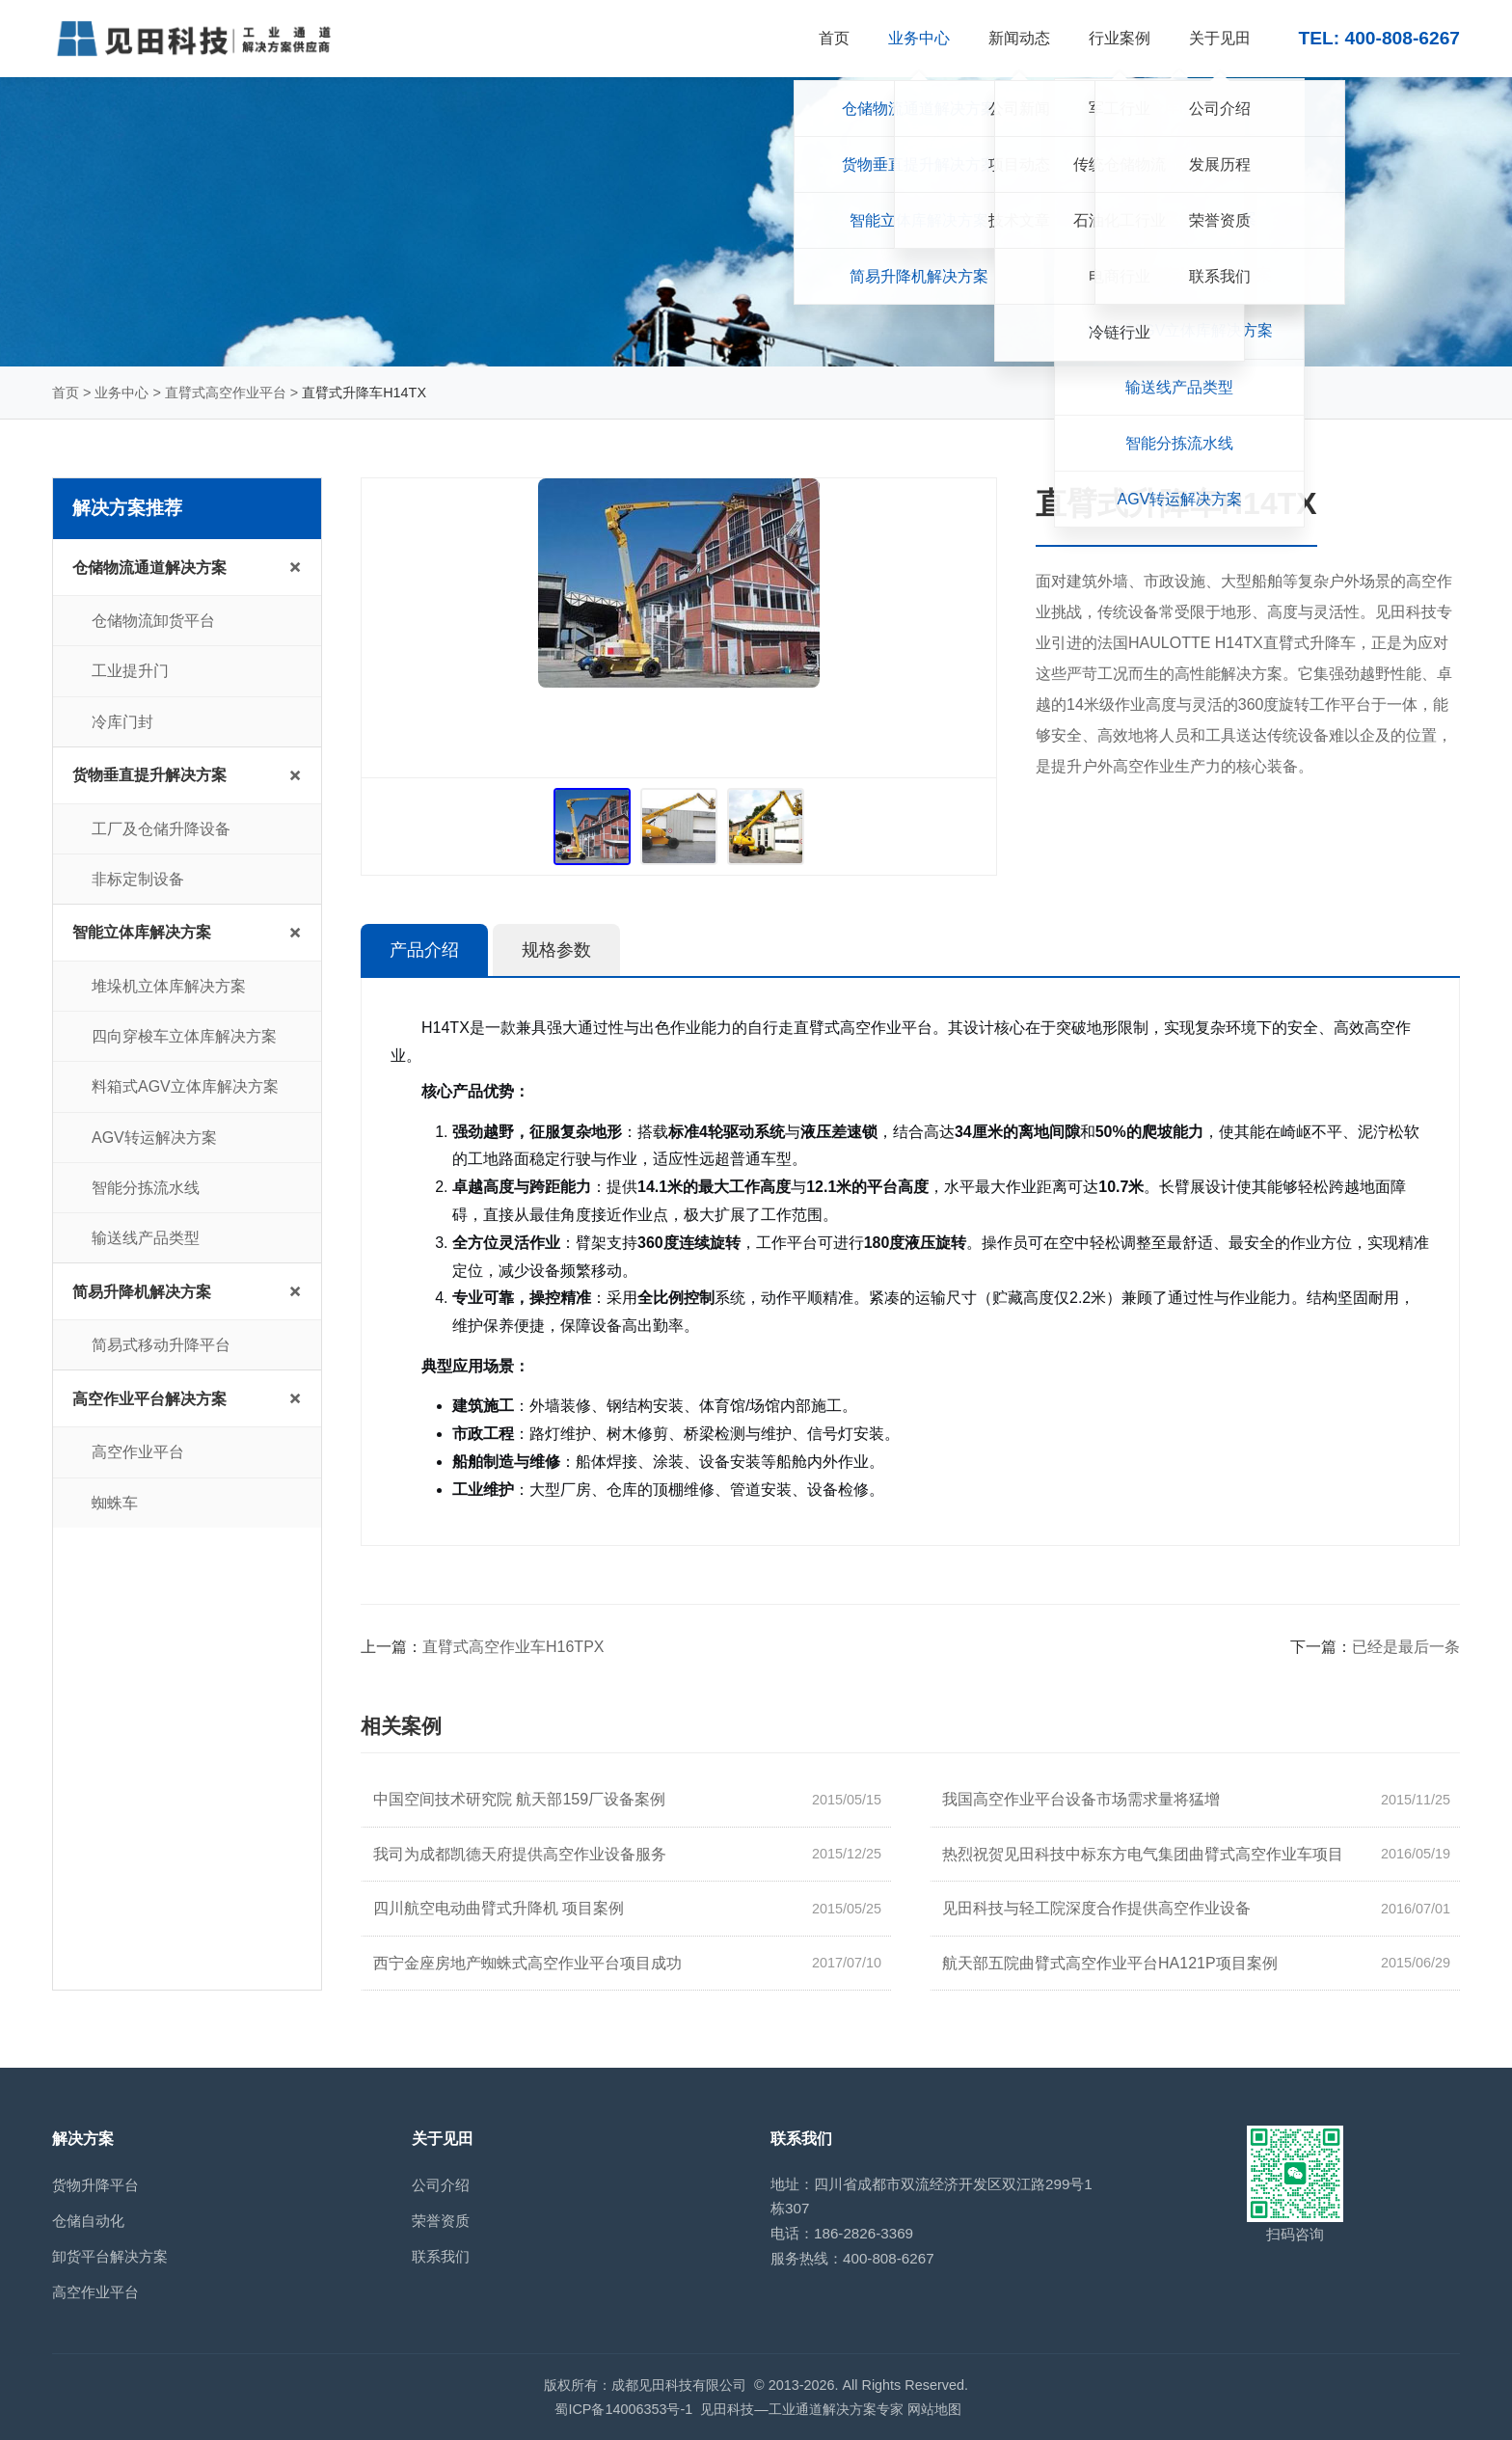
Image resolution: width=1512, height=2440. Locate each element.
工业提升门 (130, 671)
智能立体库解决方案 (141, 932)
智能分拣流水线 (146, 1187)
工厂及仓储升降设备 (161, 829)
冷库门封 (122, 722)
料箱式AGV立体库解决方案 (185, 1086)
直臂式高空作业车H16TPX (513, 1647)
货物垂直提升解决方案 (149, 775)
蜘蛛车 (115, 1503)
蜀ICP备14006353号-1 (623, 2409)
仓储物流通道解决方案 (149, 567)
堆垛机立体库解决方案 (169, 986)
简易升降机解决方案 (141, 1292)
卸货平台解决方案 (110, 2256)
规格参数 (556, 950)
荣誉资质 (441, 2220)
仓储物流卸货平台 (153, 620)
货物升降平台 (95, 2185)
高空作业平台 (138, 1452)
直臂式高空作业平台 (225, 392)
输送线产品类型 (146, 1238)
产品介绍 (424, 950)
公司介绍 (441, 2185)
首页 (65, 392)
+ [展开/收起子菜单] (296, 567)
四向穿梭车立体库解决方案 (184, 1036)
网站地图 (934, 2409)
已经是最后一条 (1406, 1647)
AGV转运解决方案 (154, 1137)
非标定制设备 (138, 879)
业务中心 (121, 392)
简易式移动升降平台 (161, 1345)
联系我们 (441, 2256)
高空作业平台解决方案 (149, 1399)
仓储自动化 (88, 2220)
